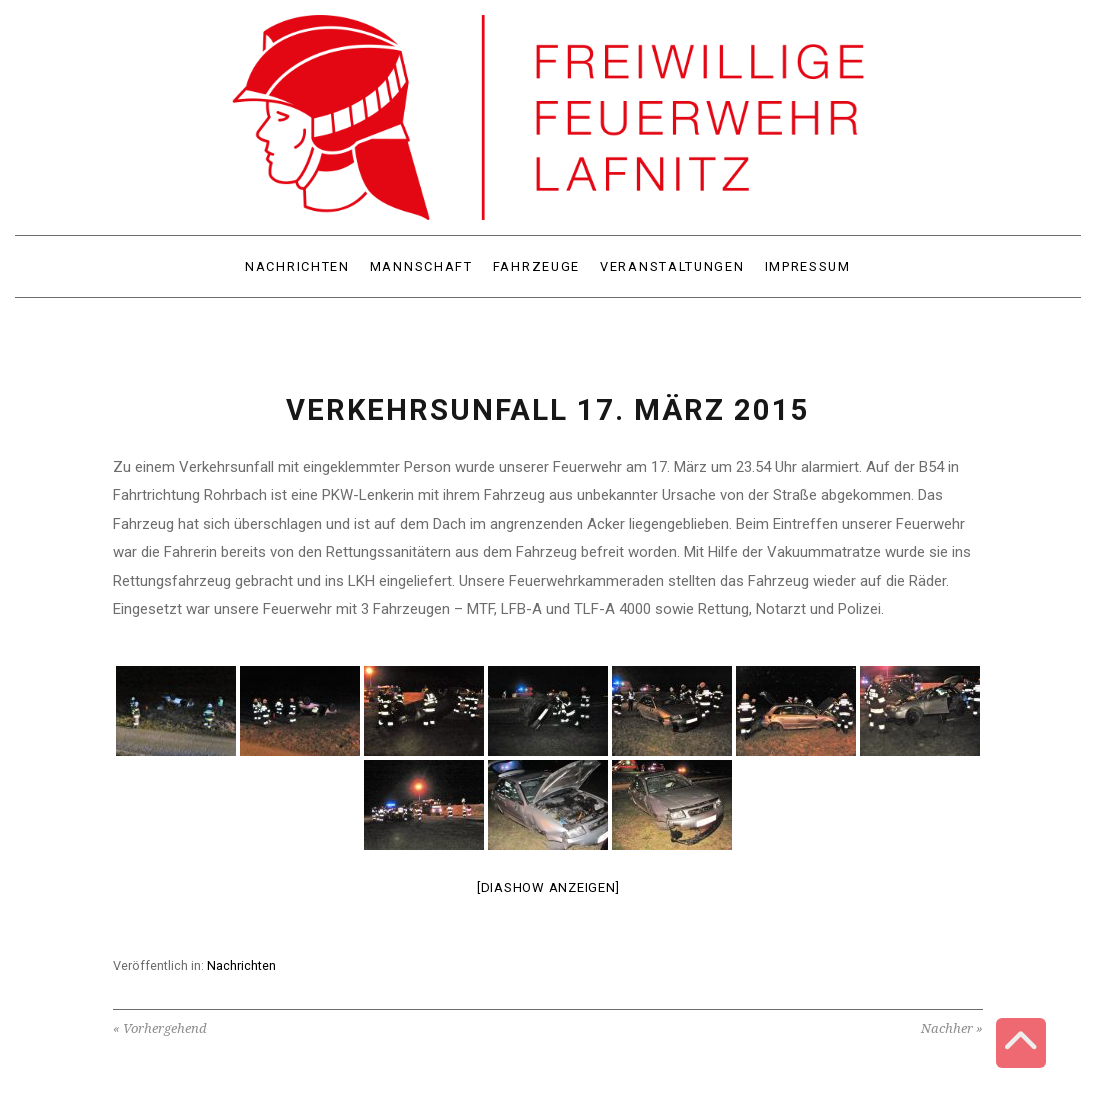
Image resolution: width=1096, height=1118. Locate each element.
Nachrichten (241, 965)
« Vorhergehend (160, 1028)
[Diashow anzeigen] (548, 887)
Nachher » (952, 1028)
